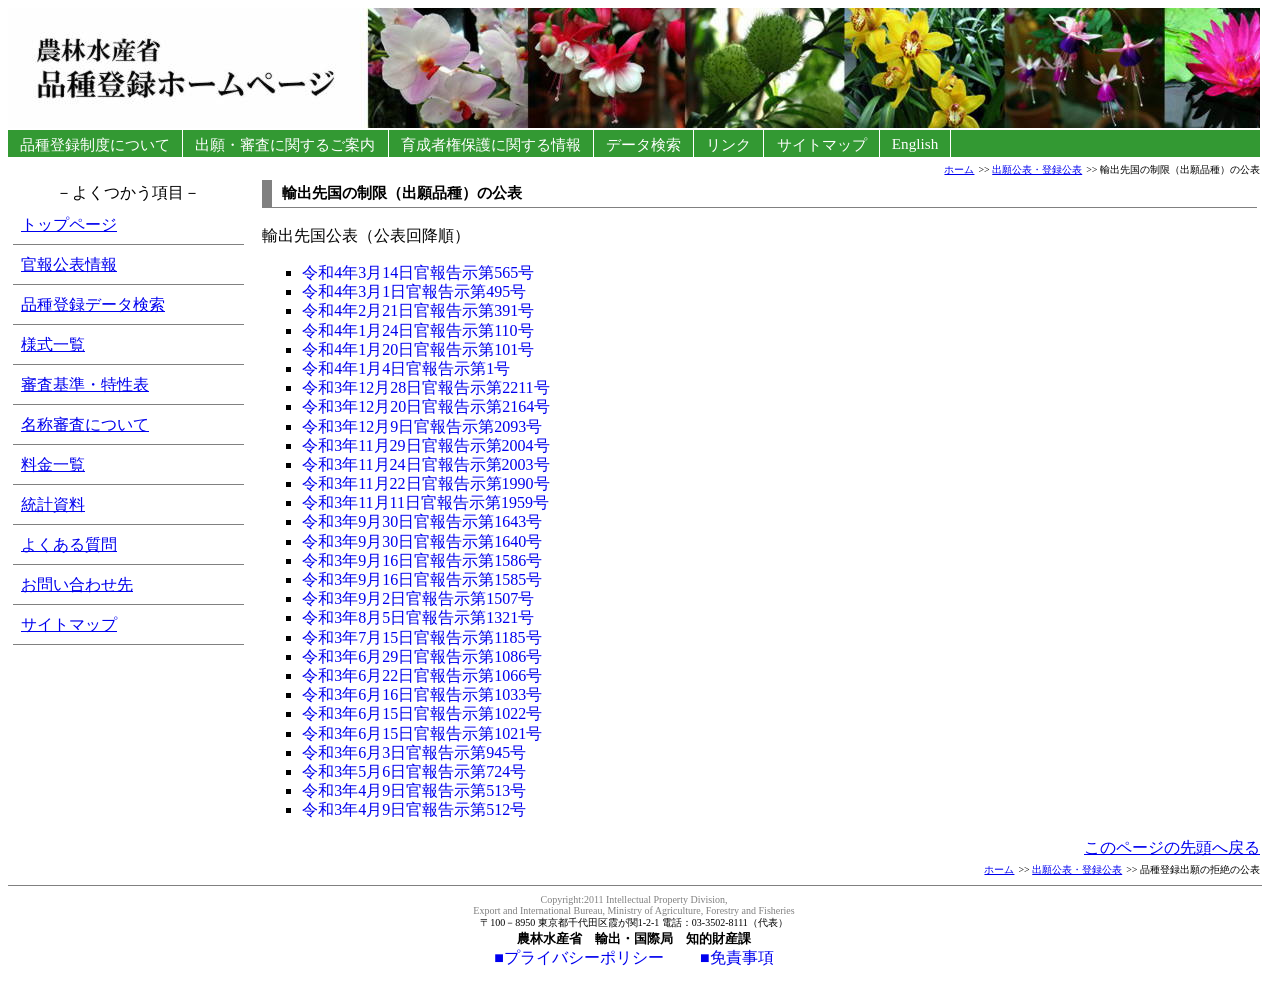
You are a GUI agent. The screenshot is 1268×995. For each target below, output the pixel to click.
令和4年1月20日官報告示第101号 (418, 349)
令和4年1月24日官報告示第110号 (417, 330)
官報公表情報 (69, 264)
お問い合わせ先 (77, 584)
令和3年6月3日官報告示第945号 (414, 752)
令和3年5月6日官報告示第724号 (414, 771)
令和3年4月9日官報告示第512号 (414, 809)
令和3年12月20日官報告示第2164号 (426, 406)
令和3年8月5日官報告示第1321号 (418, 617)
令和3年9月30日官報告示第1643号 (422, 521)
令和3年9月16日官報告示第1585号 (422, 579)
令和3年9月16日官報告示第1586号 (422, 560)
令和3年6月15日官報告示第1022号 (422, 713)
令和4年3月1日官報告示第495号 (414, 291)
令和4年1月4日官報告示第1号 (406, 368)
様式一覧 (53, 344)
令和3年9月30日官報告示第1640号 (422, 541)
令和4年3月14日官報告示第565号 (418, 272)
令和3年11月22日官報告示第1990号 (425, 483)
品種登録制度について (95, 144)
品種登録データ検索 (93, 304)
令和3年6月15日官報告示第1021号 (422, 733)
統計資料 (53, 504)
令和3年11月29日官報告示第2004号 (425, 445)
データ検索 (643, 144)
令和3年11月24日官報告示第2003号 (425, 464)
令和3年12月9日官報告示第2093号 (422, 426)
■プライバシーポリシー (579, 957)
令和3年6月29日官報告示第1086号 (422, 656)
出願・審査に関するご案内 (285, 144)
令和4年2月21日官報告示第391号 (418, 310)
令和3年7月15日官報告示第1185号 (421, 637)
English (915, 143)
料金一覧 (53, 464)
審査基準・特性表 (85, 384)
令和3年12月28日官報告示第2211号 (425, 387)
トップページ (69, 224)
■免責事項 (719, 957)
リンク (729, 144)
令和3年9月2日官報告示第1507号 (418, 598)
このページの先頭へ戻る (1172, 847)
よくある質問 (69, 544)
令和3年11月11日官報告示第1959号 (425, 502)
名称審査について (85, 424)
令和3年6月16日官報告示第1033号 (422, 694)
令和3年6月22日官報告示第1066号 (422, 675)
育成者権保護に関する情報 (490, 144)
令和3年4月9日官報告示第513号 (414, 790)
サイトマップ (821, 144)
